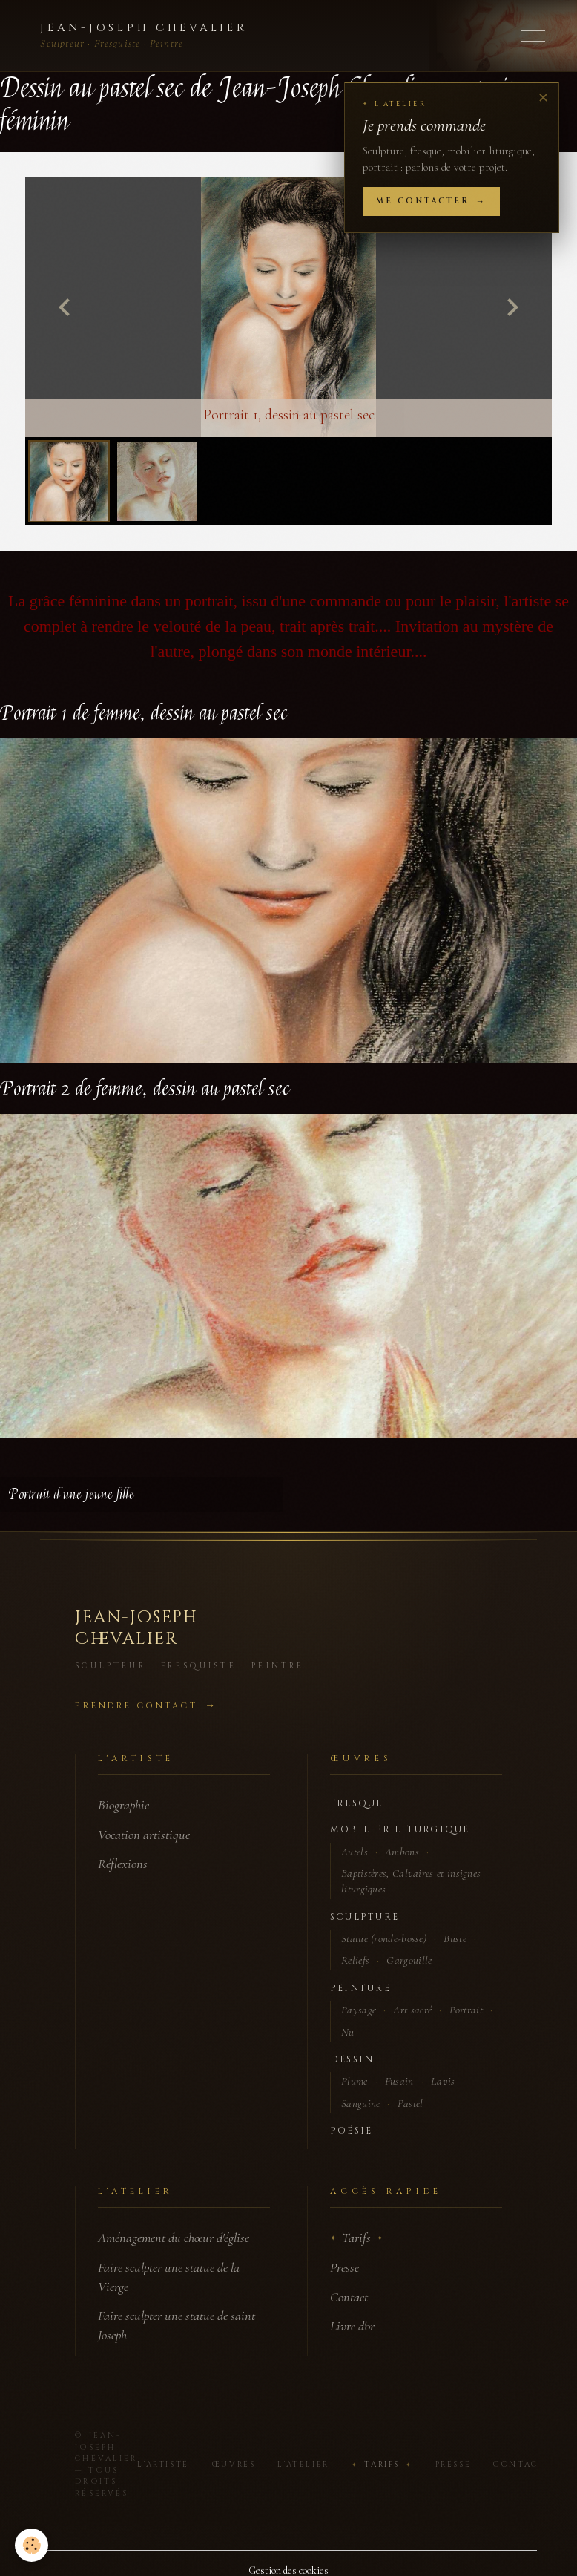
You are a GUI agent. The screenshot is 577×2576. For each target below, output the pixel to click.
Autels (354, 1851)
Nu (348, 2032)
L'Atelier (303, 2464)
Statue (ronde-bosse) (383, 1938)
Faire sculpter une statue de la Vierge (169, 2277)
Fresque (356, 1803)
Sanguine (360, 2103)
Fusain (399, 2081)
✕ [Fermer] (543, 98)
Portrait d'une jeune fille (71, 1494)
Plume (354, 2081)
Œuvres (233, 2464)
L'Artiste (162, 2464)
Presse (344, 2267)
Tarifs (356, 2237)
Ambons (402, 1851)
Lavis (443, 2081)
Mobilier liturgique (400, 1829)
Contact (349, 2297)
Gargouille (409, 1960)
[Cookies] (31, 2545)
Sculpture (364, 1917)
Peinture (360, 1988)
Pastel (410, 2103)
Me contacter (422, 201)
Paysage (358, 2009)
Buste (455, 1938)
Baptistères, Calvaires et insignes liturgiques (411, 1881)
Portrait (466, 2009)
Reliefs (355, 1960)
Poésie (351, 2131)
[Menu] (533, 35)
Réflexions (123, 1863)
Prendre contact (136, 1705)
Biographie (123, 1805)
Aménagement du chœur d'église (173, 2237)
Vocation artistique (144, 1834)
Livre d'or (352, 2326)
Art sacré (412, 2009)
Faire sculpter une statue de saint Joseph (176, 2325)
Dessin (352, 2060)
